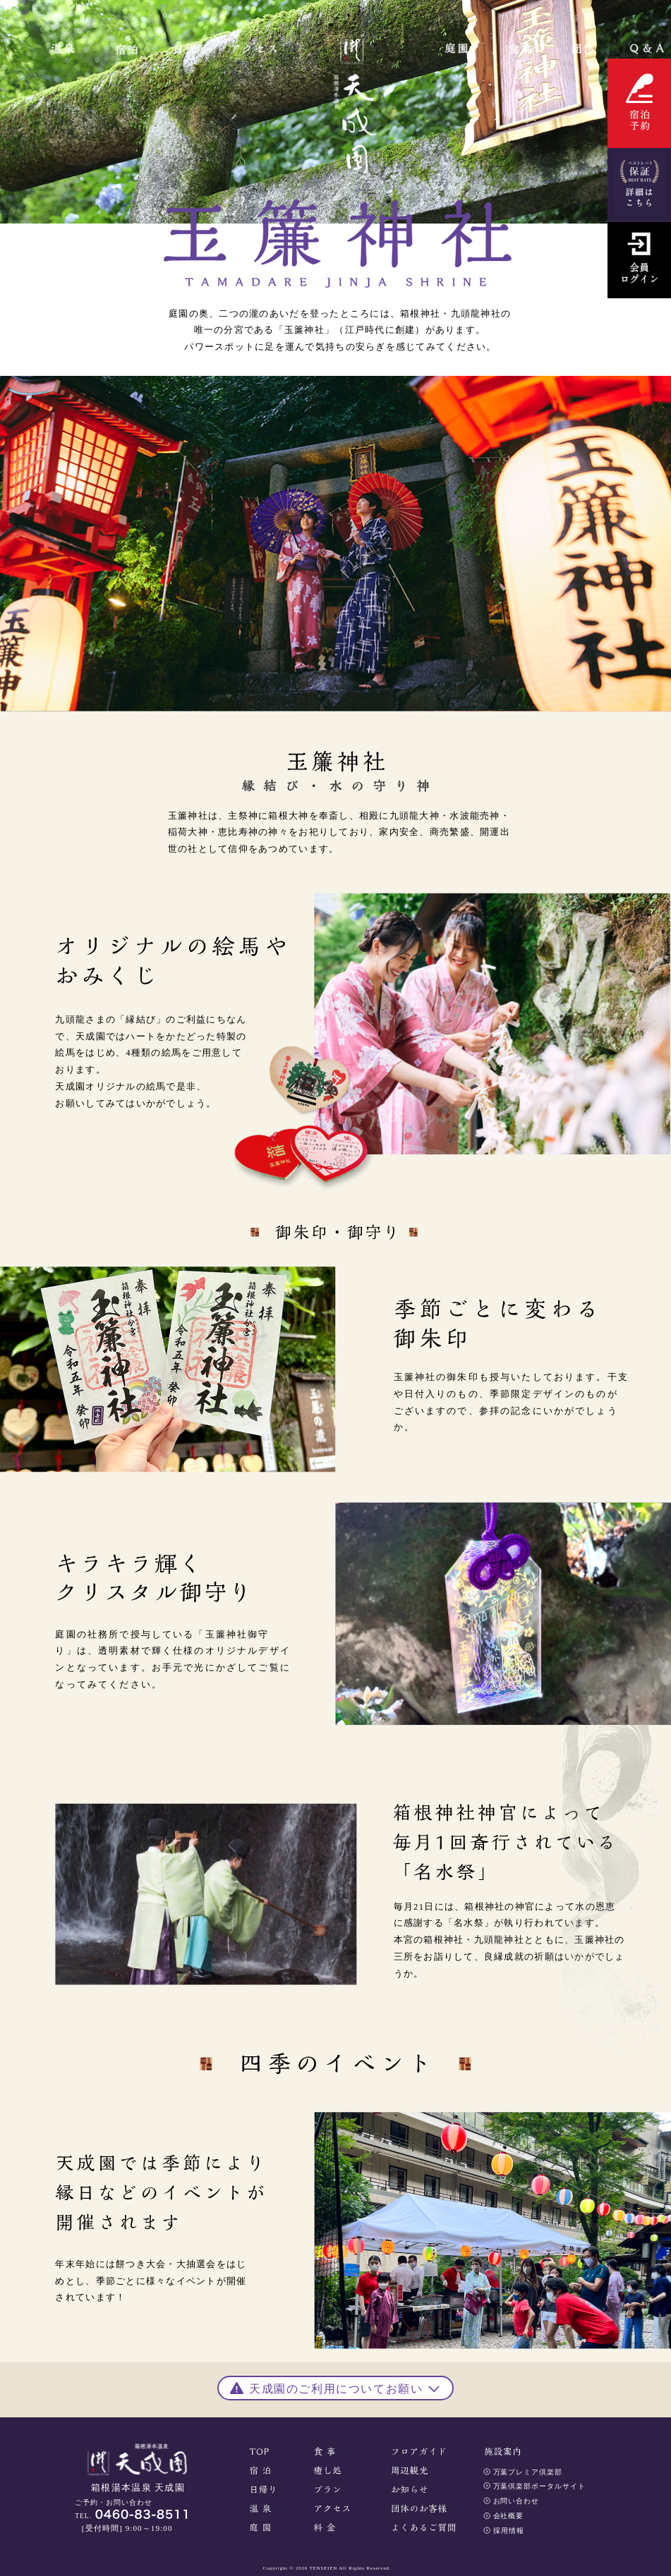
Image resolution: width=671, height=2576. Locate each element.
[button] (335, 2387)
